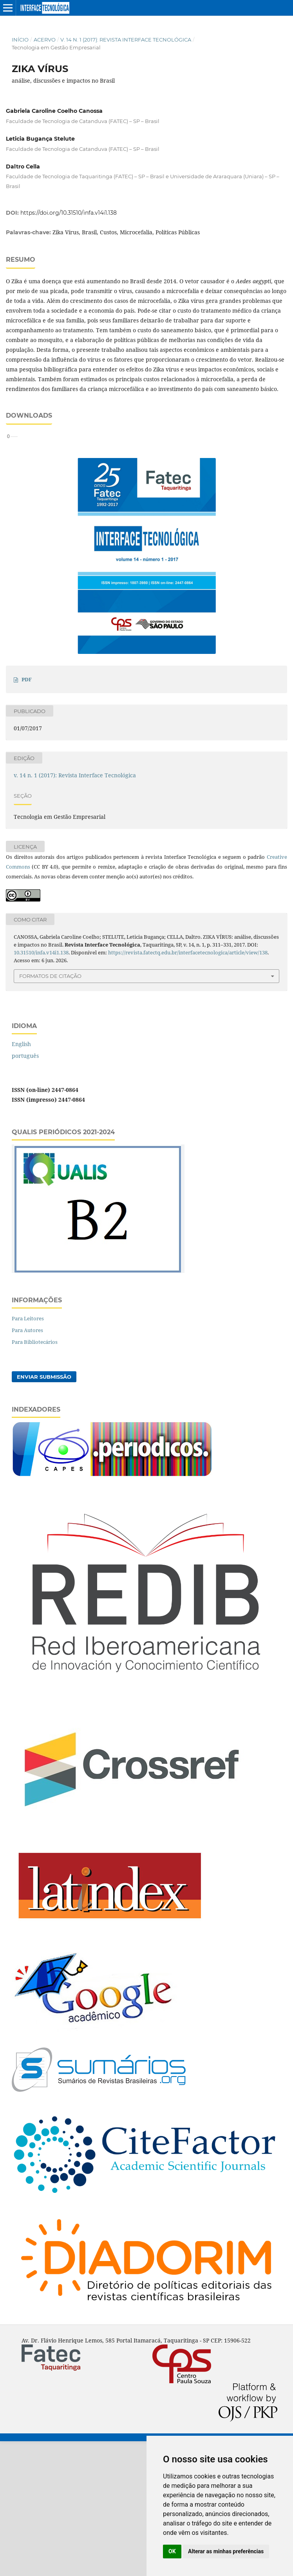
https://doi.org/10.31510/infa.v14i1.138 (68, 212)
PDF (27, 814)
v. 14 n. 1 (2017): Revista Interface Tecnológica (125, 39)
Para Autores (27, 1464)
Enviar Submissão (44, 1511)
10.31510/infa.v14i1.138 (41, 1087)
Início (20, 39)
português (25, 1190)
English (21, 1178)
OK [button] (172, 2551)
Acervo (45, 39)
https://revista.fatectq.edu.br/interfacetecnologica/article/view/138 (188, 1087)
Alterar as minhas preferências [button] (226, 2551)
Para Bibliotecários (35, 1476)
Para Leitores (28, 1453)
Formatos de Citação (50, 1111)
